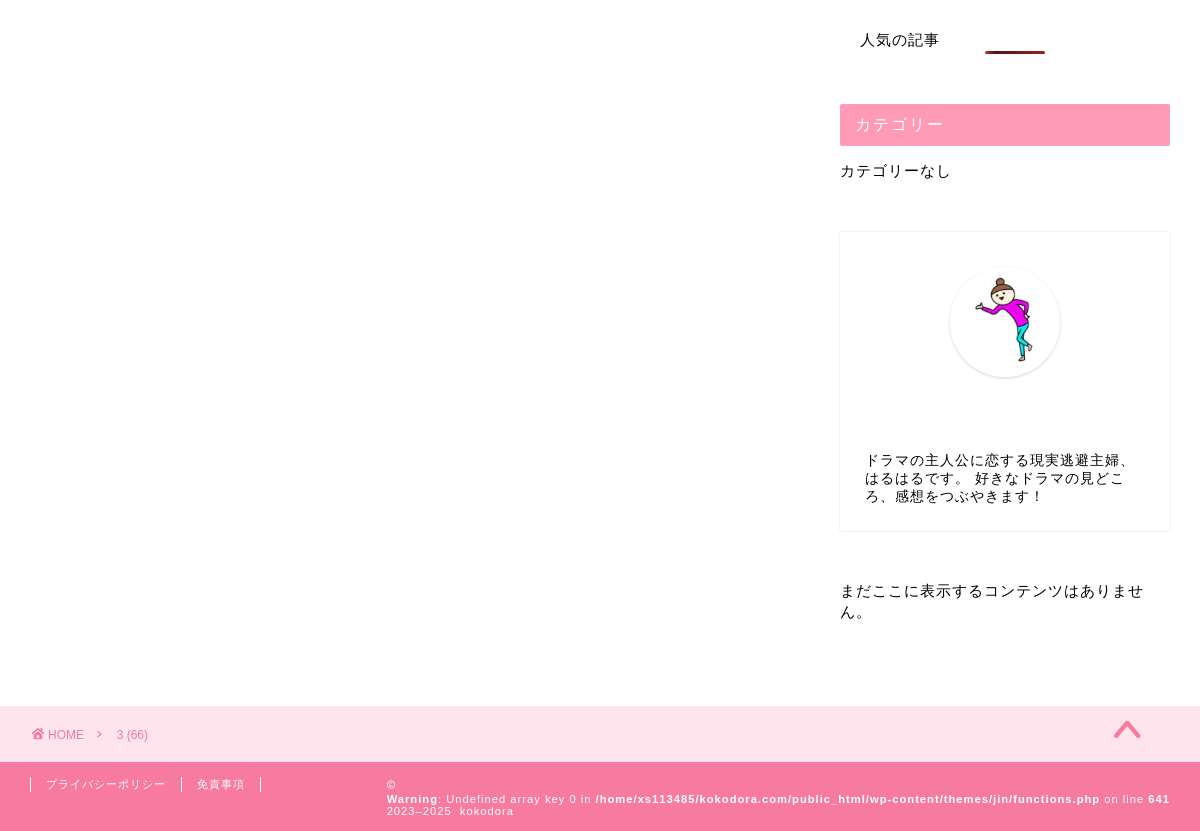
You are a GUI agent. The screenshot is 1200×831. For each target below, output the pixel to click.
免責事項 (221, 784)
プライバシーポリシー (106, 784)
